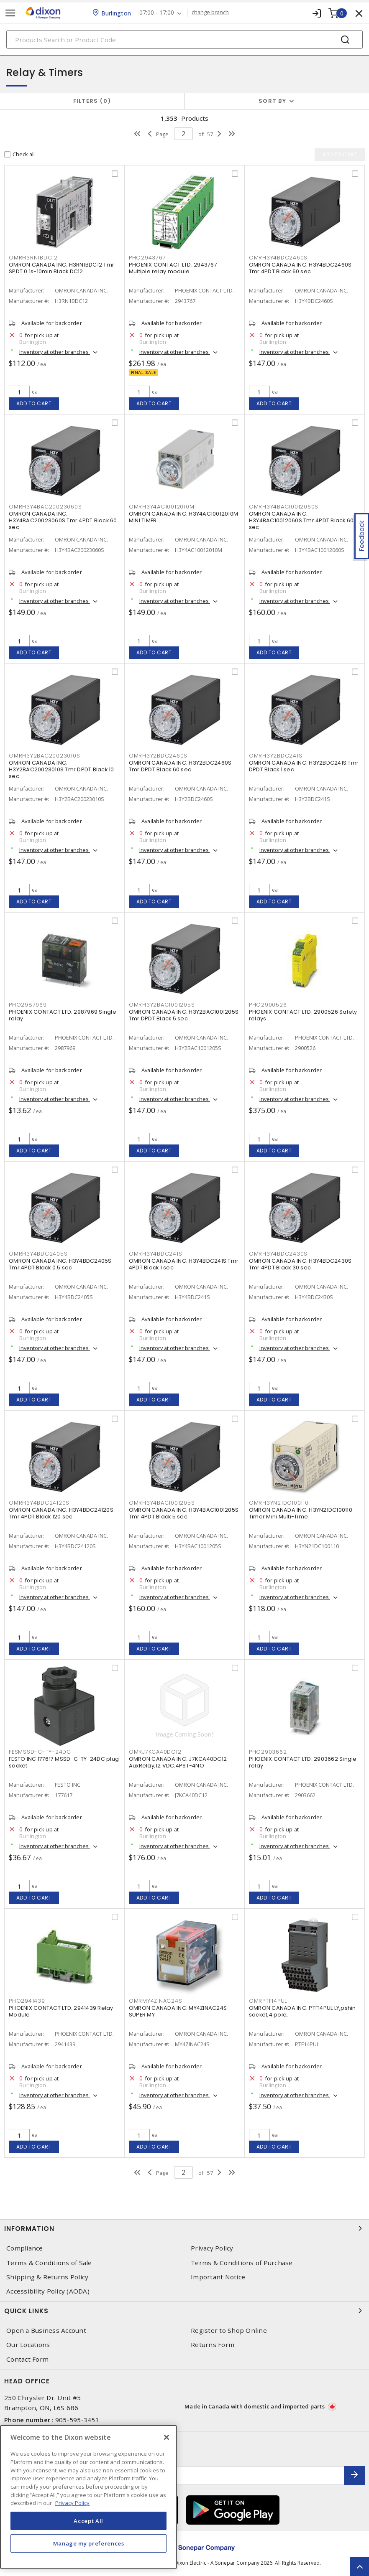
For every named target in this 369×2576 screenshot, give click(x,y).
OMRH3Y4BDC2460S (278, 257)
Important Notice (218, 2277)
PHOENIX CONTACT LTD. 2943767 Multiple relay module (173, 268)
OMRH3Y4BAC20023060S (45, 506)
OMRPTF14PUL (268, 2000)
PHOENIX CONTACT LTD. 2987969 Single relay (62, 1015)
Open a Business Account (46, 2330)
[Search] (184, 39)
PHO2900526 (268, 1004)
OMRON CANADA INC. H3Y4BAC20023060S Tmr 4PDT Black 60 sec (63, 520)
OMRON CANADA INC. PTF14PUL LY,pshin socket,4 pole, (302, 2011)
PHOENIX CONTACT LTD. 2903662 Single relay (303, 1762)
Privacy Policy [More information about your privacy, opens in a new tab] (72, 2503)
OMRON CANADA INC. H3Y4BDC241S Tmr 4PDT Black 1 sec (183, 1264)
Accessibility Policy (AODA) (48, 2291)
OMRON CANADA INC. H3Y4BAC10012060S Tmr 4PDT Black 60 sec (301, 520)
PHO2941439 (27, 2000)
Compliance (24, 2248)
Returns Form (212, 2345)
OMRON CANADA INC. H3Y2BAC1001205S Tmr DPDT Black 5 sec (183, 1015)
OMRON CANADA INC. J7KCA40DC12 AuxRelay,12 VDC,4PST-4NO (178, 1762)
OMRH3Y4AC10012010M (162, 506)
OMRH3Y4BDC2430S (278, 1253)
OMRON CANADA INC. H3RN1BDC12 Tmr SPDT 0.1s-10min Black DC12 (61, 268)
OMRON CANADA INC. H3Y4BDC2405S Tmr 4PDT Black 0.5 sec (60, 1264)
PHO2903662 (268, 1751)
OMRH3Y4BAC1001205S (162, 1502)
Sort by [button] (272, 100)
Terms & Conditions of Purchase (242, 2263)
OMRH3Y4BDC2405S (38, 1253)
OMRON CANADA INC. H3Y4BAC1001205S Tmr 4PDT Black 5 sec (183, 1513)
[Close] (166, 2437)
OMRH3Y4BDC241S (155, 1253)
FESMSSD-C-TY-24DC (40, 1751)
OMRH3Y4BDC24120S (39, 1502)
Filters (92, 100)
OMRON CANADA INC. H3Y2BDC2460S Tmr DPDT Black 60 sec (180, 766)
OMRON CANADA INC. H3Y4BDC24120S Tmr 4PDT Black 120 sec (61, 1513)
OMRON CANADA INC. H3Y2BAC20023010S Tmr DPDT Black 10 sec (61, 769)
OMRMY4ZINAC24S (155, 2000)
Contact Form (27, 2359)
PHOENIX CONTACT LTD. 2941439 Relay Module (61, 2011)
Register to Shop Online (229, 2330)
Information (184, 2228)
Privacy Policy (212, 2248)
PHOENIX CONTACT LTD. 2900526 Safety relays (303, 1015)
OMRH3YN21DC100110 (279, 1502)
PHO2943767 (147, 257)
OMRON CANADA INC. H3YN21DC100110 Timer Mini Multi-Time (300, 1513)
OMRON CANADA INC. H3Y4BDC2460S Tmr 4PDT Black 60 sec (300, 268)
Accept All (88, 2521)
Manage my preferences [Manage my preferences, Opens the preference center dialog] (88, 2543)
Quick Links (184, 2310)
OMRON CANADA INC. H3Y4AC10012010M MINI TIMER (183, 517)
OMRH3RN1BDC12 (33, 257)
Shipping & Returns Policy (47, 2277)
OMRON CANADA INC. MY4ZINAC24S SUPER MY (178, 2011)
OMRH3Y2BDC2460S (158, 755)
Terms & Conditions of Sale (49, 2263)
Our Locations (28, 2345)
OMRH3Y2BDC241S (275, 755)
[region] (88, 2497)
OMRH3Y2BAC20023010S (44, 755)
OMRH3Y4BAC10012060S (283, 506)
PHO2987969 (28, 1004)
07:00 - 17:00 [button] (156, 12)
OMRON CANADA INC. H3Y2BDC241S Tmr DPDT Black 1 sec (304, 766)
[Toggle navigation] (10, 13)
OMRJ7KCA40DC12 (155, 1751)
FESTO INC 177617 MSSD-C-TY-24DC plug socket (64, 1762)
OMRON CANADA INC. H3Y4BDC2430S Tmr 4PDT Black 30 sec (300, 1264)
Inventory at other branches (54, 352)
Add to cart (34, 403)
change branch (210, 12)
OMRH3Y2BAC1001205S (162, 1004)
